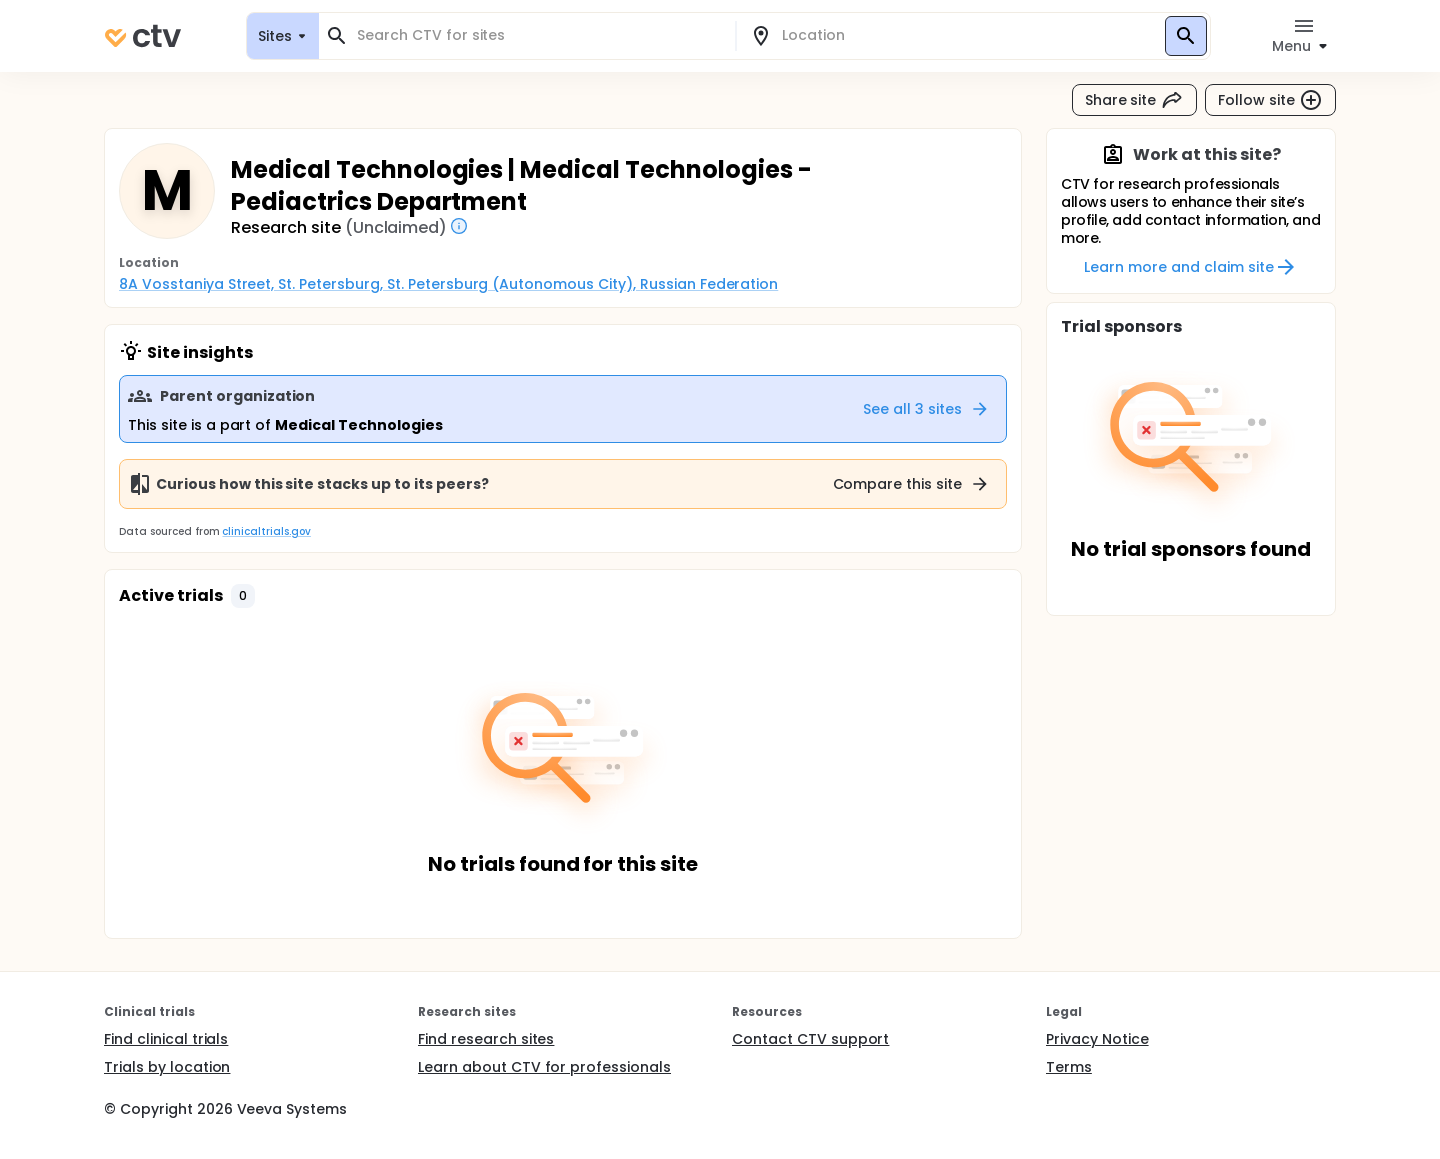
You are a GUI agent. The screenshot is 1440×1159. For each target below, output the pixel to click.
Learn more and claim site (1190, 267)
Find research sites (486, 1039)
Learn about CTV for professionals (544, 1067)
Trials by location (167, 1067)
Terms (1069, 1067)
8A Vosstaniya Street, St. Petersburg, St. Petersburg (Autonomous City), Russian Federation (448, 284)
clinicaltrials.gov (266, 531)
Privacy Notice (1097, 1039)
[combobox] (539, 35)
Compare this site (912, 484)
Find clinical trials (166, 1039)
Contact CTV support (810, 1039)
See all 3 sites (926, 409)
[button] (243, 596)
